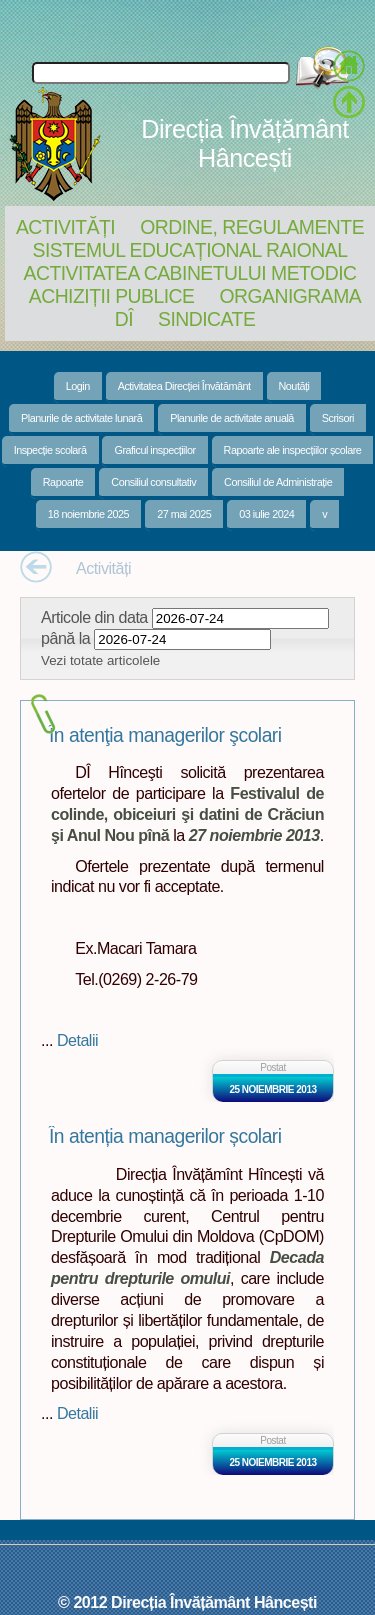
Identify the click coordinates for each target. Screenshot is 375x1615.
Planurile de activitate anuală (232, 418)
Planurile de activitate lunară (81, 418)
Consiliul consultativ (153, 482)
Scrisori (338, 418)
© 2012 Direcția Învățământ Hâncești (187, 1602)
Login (78, 386)
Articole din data (94, 617)
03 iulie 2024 (266, 514)
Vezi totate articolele (100, 660)
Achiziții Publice (112, 296)
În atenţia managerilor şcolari (165, 735)
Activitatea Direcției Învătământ (184, 386)
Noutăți (294, 386)
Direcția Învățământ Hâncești (244, 143)
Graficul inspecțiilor (154, 450)
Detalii (77, 1040)
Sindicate (206, 319)
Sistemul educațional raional (190, 250)
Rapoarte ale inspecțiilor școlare (293, 450)
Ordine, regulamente (252, 227)
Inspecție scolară (50, 450)
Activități (65, 227)
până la (65, 638)
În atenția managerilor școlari (165, 1136)
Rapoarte (63, 482)
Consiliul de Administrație (278, 482)
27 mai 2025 (184, 514)
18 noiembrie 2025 (88, 514)
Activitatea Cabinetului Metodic (189, 273)
